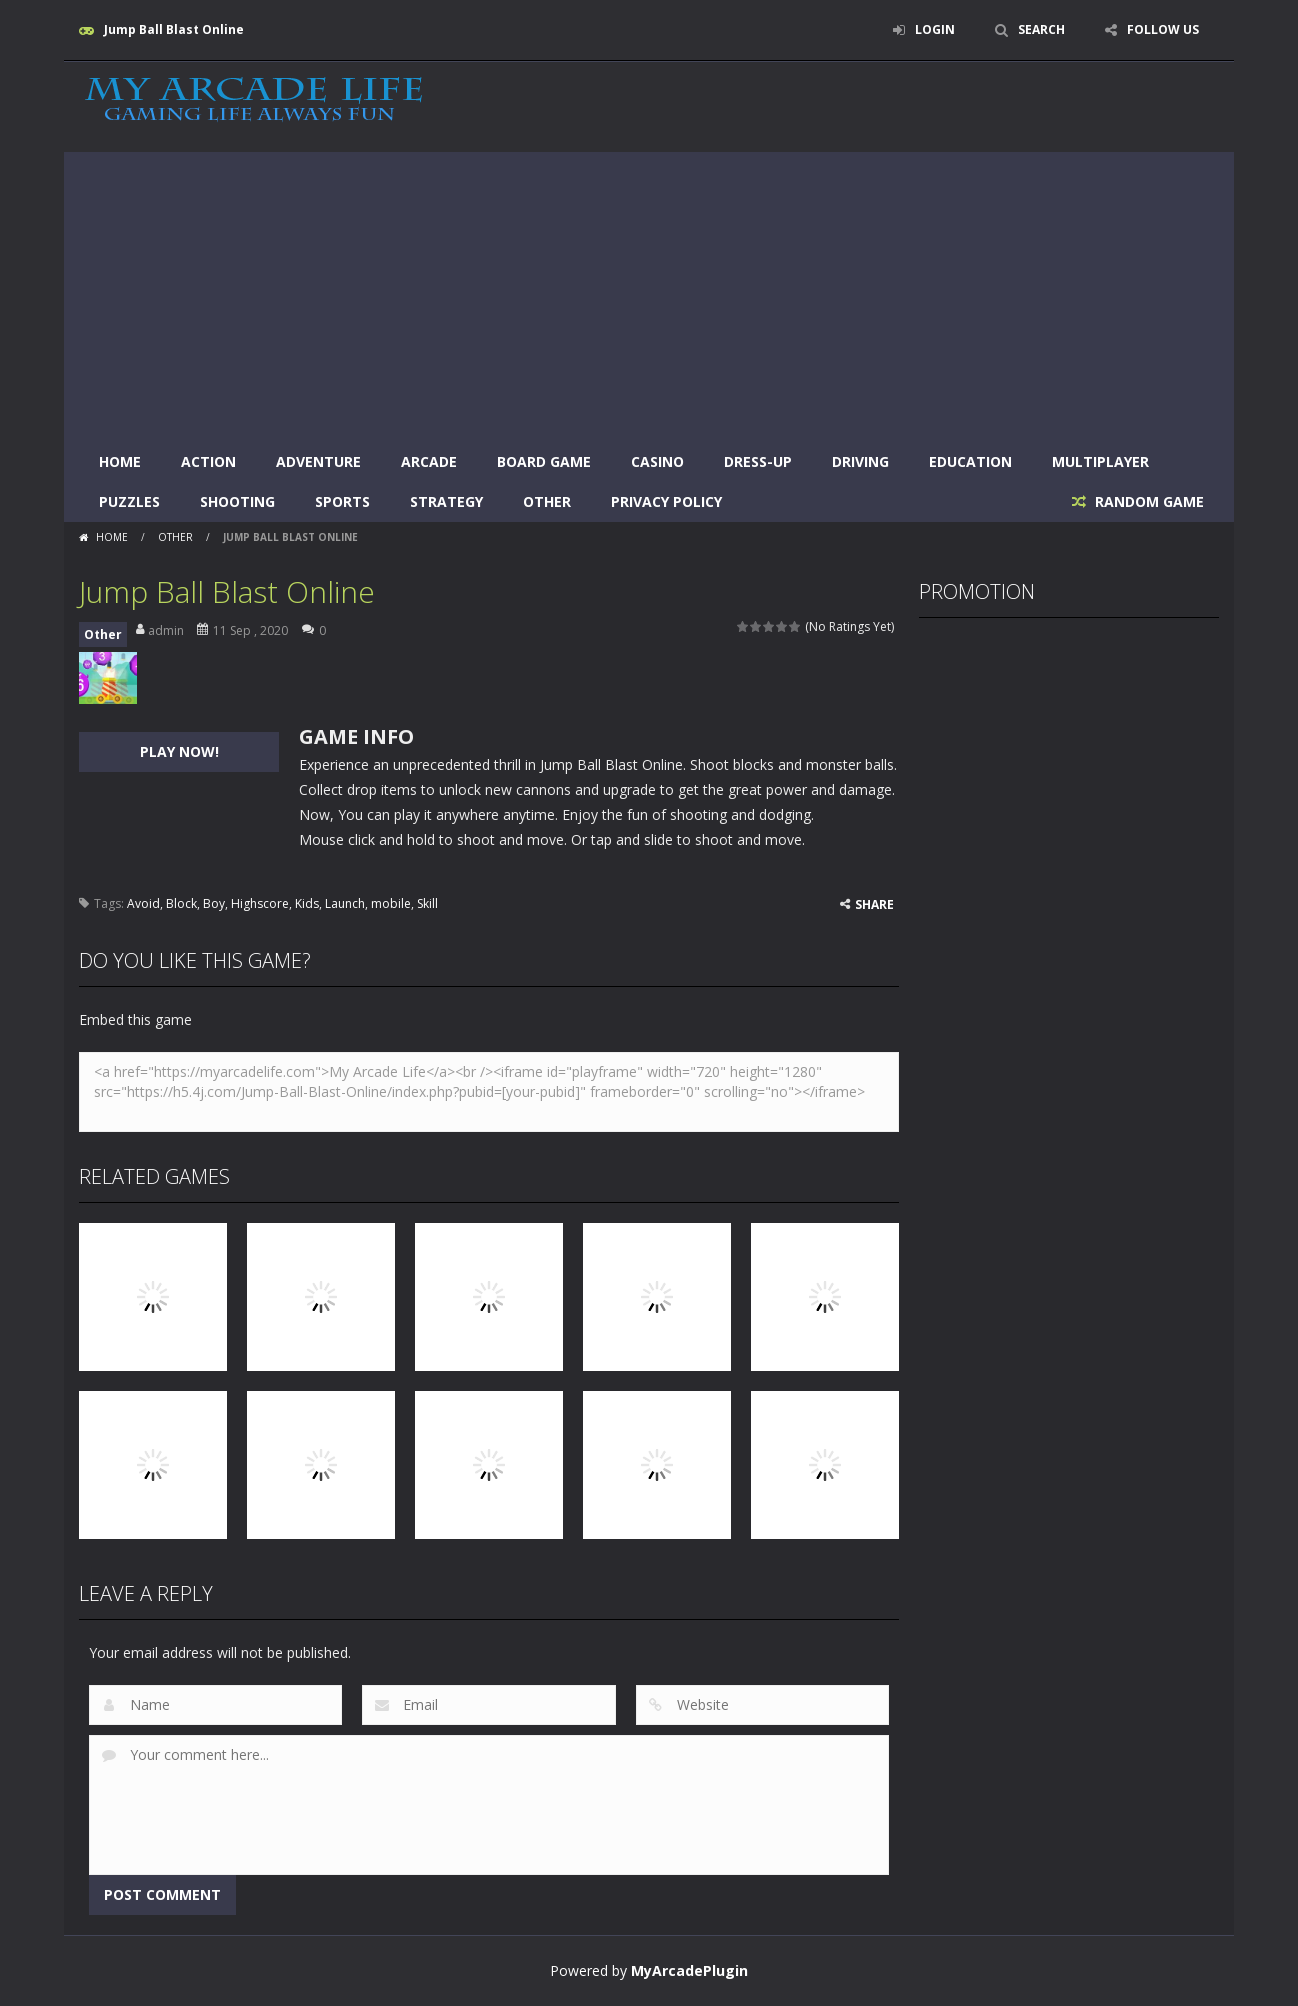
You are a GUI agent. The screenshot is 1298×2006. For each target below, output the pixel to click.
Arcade (429, 461)
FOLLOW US (1163, 29)
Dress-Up (758, 461)
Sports (342, 501)
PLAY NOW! (179, 751)
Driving (860, 461)
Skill (427, 903)
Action (208, 461)
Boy (214, 903)
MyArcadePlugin (689, 1970)
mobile (391, 903)
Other (547, 501)
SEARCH (1041, 29)
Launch (345, 903)
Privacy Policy (666, 501)
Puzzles (129, 501)
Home (120, 461)
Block (181, 903)
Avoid (143, 903)
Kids (307, 903)
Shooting (237, 501)
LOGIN (935, 29)
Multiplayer (1100, 461)
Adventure (318, 461)
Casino (657, 461)
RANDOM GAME (1147, 501)
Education (970, 461)
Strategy (446, 501)
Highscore (260, 903)
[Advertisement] (649, 292)
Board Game (544, 461)
